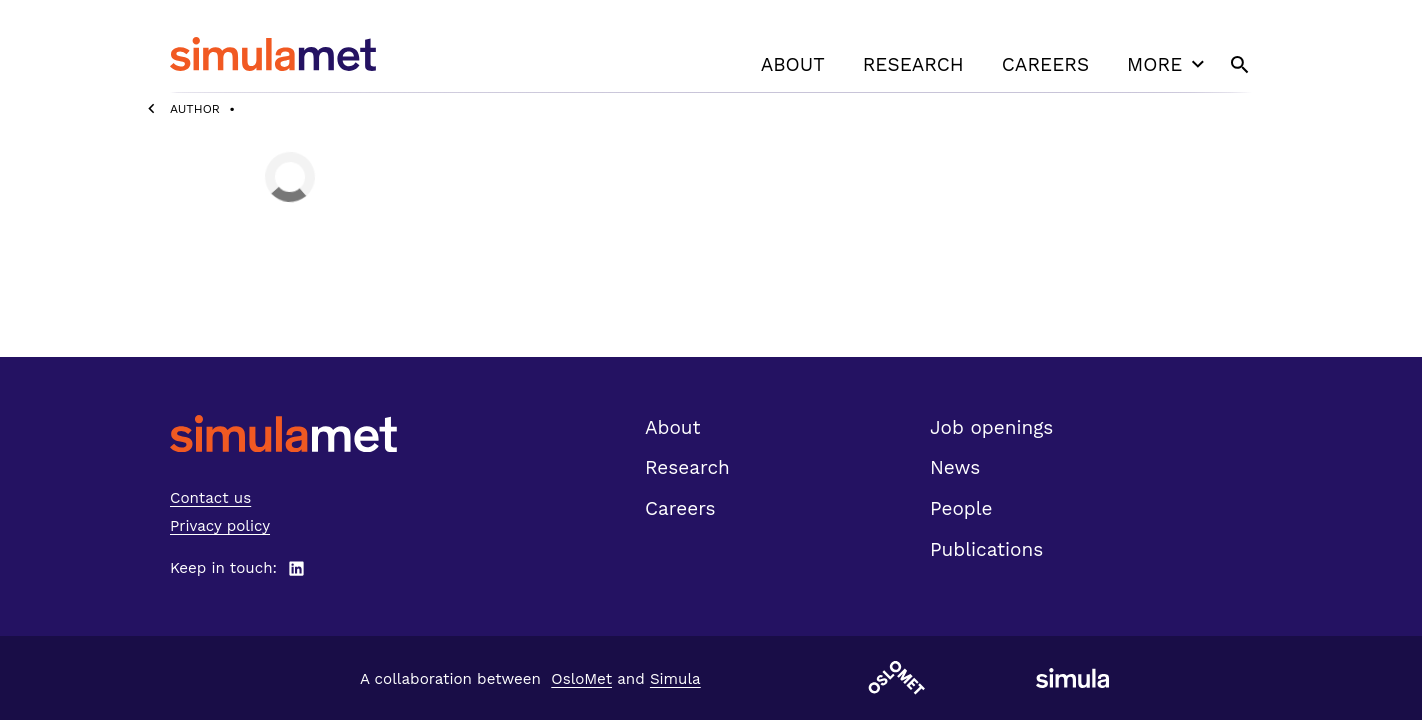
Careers (1045, 64)
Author (195, 109)
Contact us (210, 498)
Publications (986, 549)
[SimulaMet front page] (283, 433)
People (961, 508)
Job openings (991, 427)
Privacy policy (220, 526)
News (955, 467)
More (1168, 64)
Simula (675, 679)
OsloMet (581, 679)
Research (913, 64)
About (793, 64)
